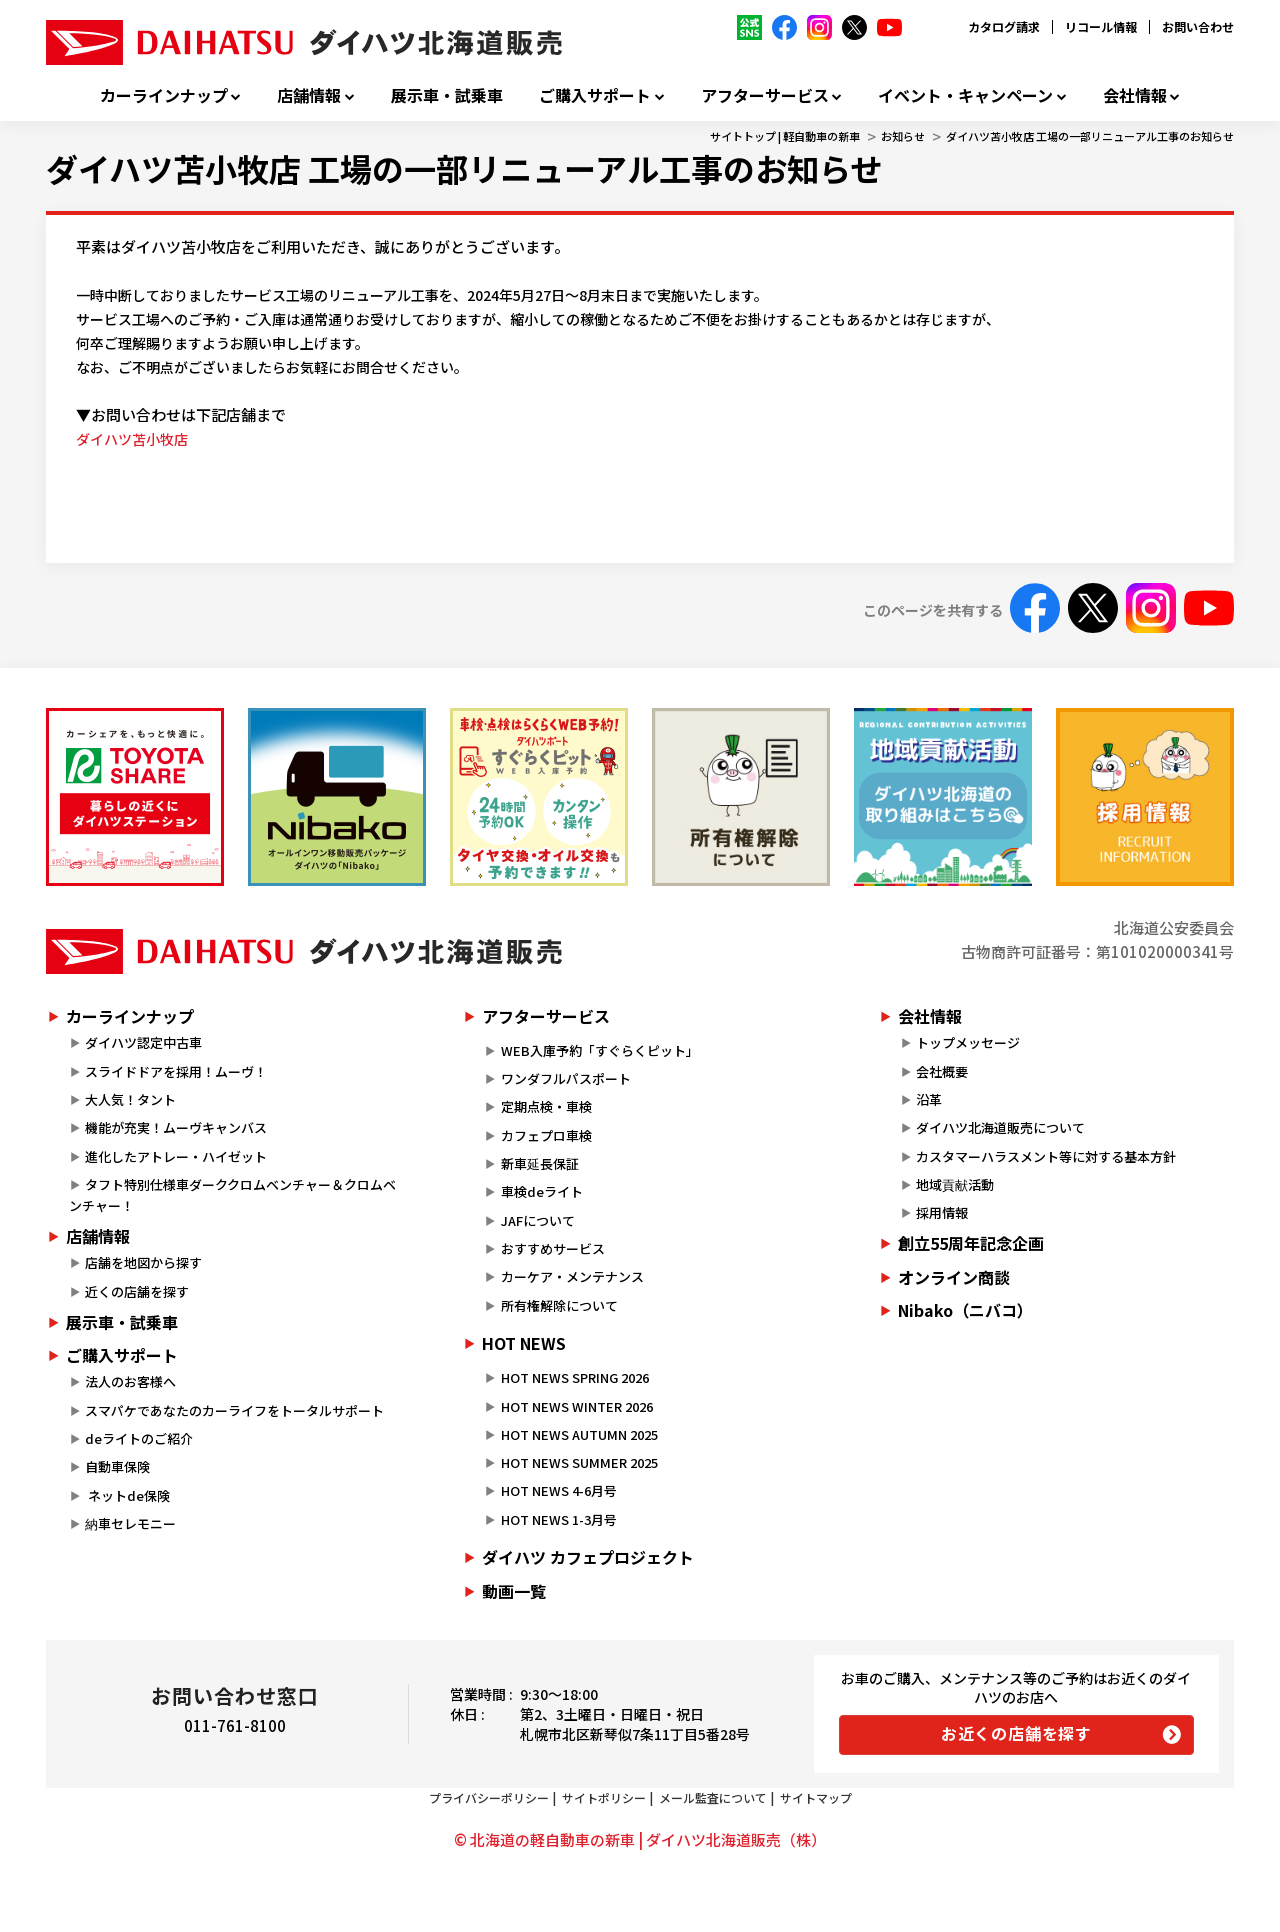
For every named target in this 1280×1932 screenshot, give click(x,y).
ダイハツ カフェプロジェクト (588, 1557)
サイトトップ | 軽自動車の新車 (785, 136)
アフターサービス (765, 95)
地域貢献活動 (955, 1184)
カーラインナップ (164, 95)
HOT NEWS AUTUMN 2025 (579, 1434)
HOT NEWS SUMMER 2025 (579, 1462)
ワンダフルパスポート (566, 1078)
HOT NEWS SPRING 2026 (575, 1377)
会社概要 (942, 1071)
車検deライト (542, 1191)
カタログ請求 (1004, 26)
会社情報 (1135, 95)
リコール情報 (1101, 26)
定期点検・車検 (546, 1106)
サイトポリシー (604, 1797)
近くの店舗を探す (137, 1291)
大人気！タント (130, 1099)
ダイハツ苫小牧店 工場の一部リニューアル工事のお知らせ (1090, 136)
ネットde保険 (127, 1495)
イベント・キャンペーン (965, 95)
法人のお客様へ (130, 1381)
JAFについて (538, 1220)
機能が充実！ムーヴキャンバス (176, 1127)
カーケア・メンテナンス (572, 1276)
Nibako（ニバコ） (965, 1310)
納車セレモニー (130, 1523)
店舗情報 (309, 95)
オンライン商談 (954, 1277)
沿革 (929, 1099)
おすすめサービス (553, 1248)
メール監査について (713, 1797)
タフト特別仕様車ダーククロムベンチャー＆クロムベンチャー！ (232, 1195)
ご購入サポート (595, 95)
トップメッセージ (968, 1042)
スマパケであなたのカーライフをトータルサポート (234, 1410)
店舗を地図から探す (143, 1262)
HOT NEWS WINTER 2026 (577, 1406)
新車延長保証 (540, 1163)
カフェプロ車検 (546, 1135)
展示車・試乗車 (447, 95)
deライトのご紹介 (139, 1438)
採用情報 (942, 1212)
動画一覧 (514, 1591)
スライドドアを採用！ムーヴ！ (176, 1071)
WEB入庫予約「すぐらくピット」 (600, 1050)
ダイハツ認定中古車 (143, 1042)
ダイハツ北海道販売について (1000, 1127)
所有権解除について (559, 1305)
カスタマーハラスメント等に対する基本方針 (1046, 1156)
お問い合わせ (1198, 26)
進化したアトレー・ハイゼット (176, 1156)
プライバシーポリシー (489, 1797)
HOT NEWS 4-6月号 (559, 1490)
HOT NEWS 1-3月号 (559, 1519)
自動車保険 (117, 1466)
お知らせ (903, 136)
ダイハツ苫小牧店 (132, 439)
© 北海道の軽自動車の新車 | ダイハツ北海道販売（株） (640, 1839)
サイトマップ (816, 1797)
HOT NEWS (524, 1343)
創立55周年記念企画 (971, 1243)
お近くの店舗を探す (1016, 1733)
